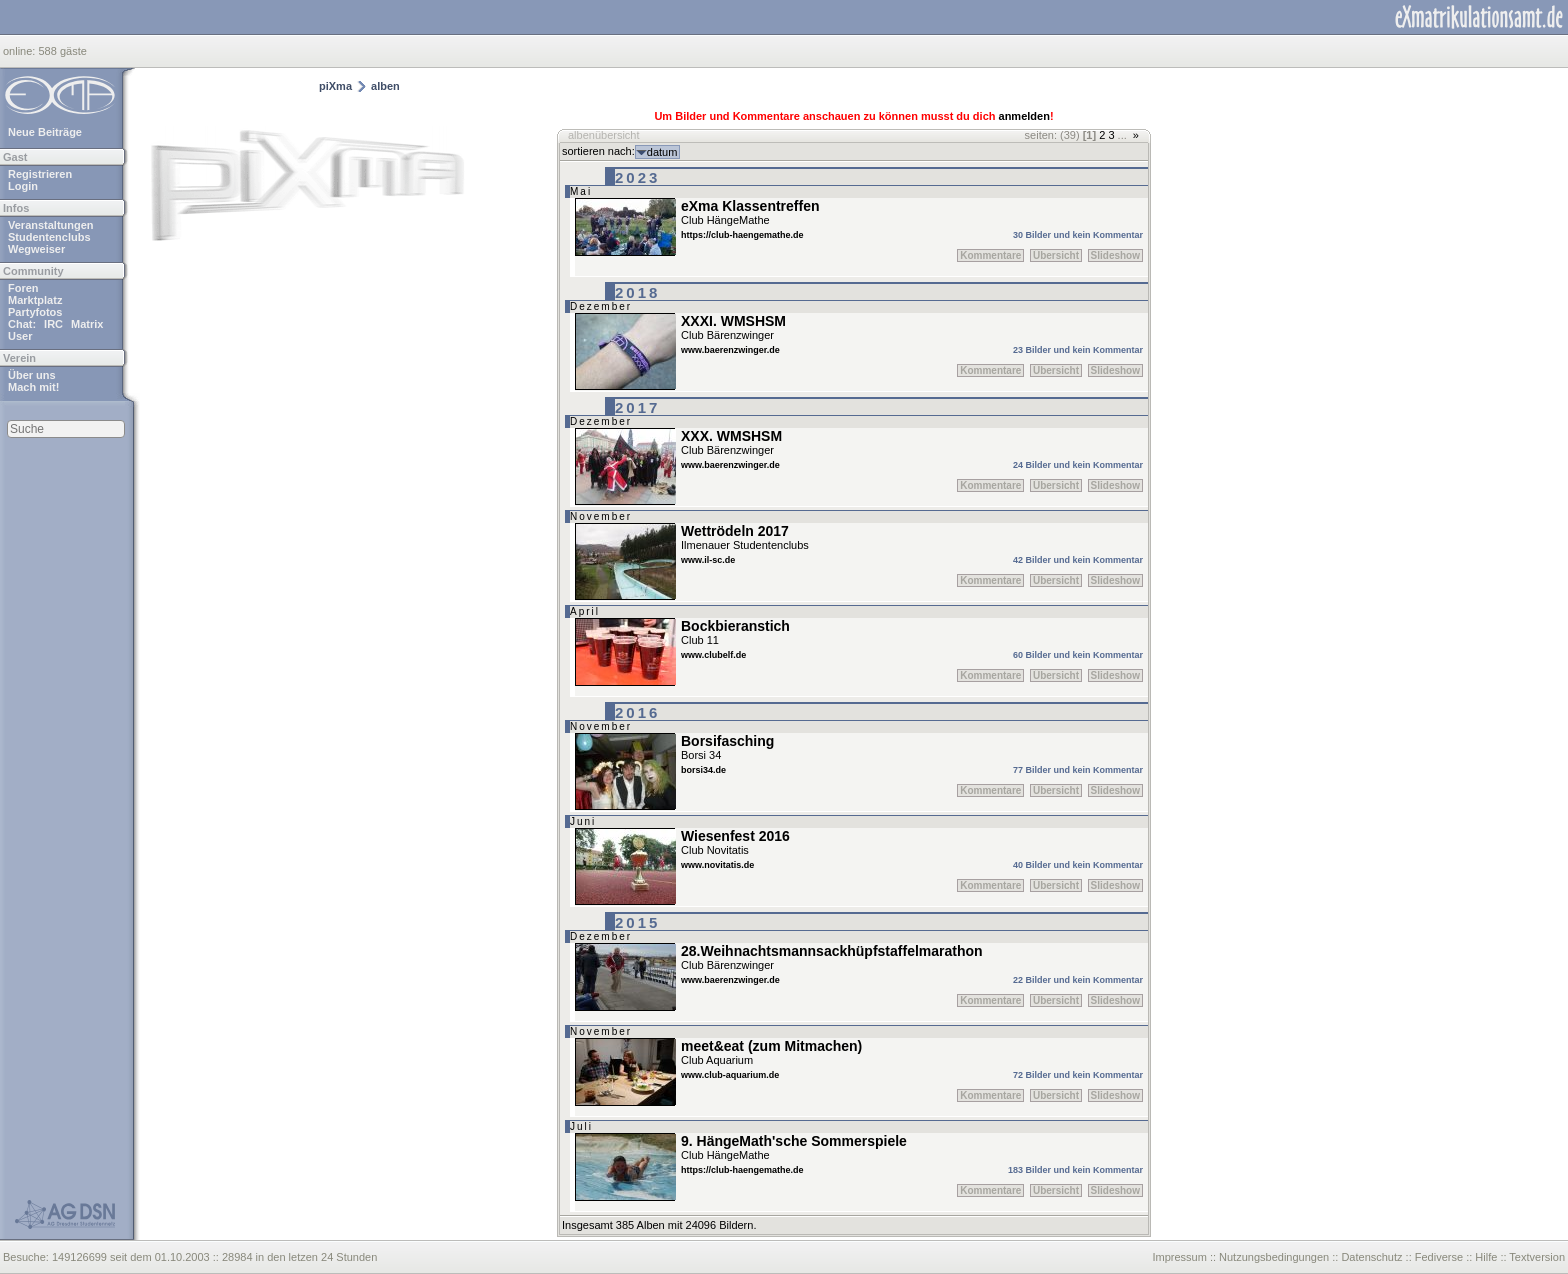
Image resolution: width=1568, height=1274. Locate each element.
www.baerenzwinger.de (730, 350)
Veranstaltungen (51, 225)
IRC (53, 324)
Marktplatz (35, 300)
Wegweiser (36, 249)
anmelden (1024, 116)
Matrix (87, 324)
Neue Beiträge (45, 132)
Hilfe (1486, 1257)
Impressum (1179, 1257)
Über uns (32, 375)
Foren (23, 288)
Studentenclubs (49, 237)
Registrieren (40, 174)
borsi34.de (703, 770)
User (20, 336)
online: (20, 51)
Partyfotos (35, 312)
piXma (335, 86)
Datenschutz (1371, 1257)
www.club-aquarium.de (730, 1075)
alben (385, 86)
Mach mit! (33, 387)
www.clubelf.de (713, 655)
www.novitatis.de (717, 865)
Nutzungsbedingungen (1274, 1257)
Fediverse (1439, 1257)
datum (662, 152)
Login (23, 186)
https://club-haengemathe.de (742, 235)
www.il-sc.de (708, 560)
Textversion (1537, 1257)
